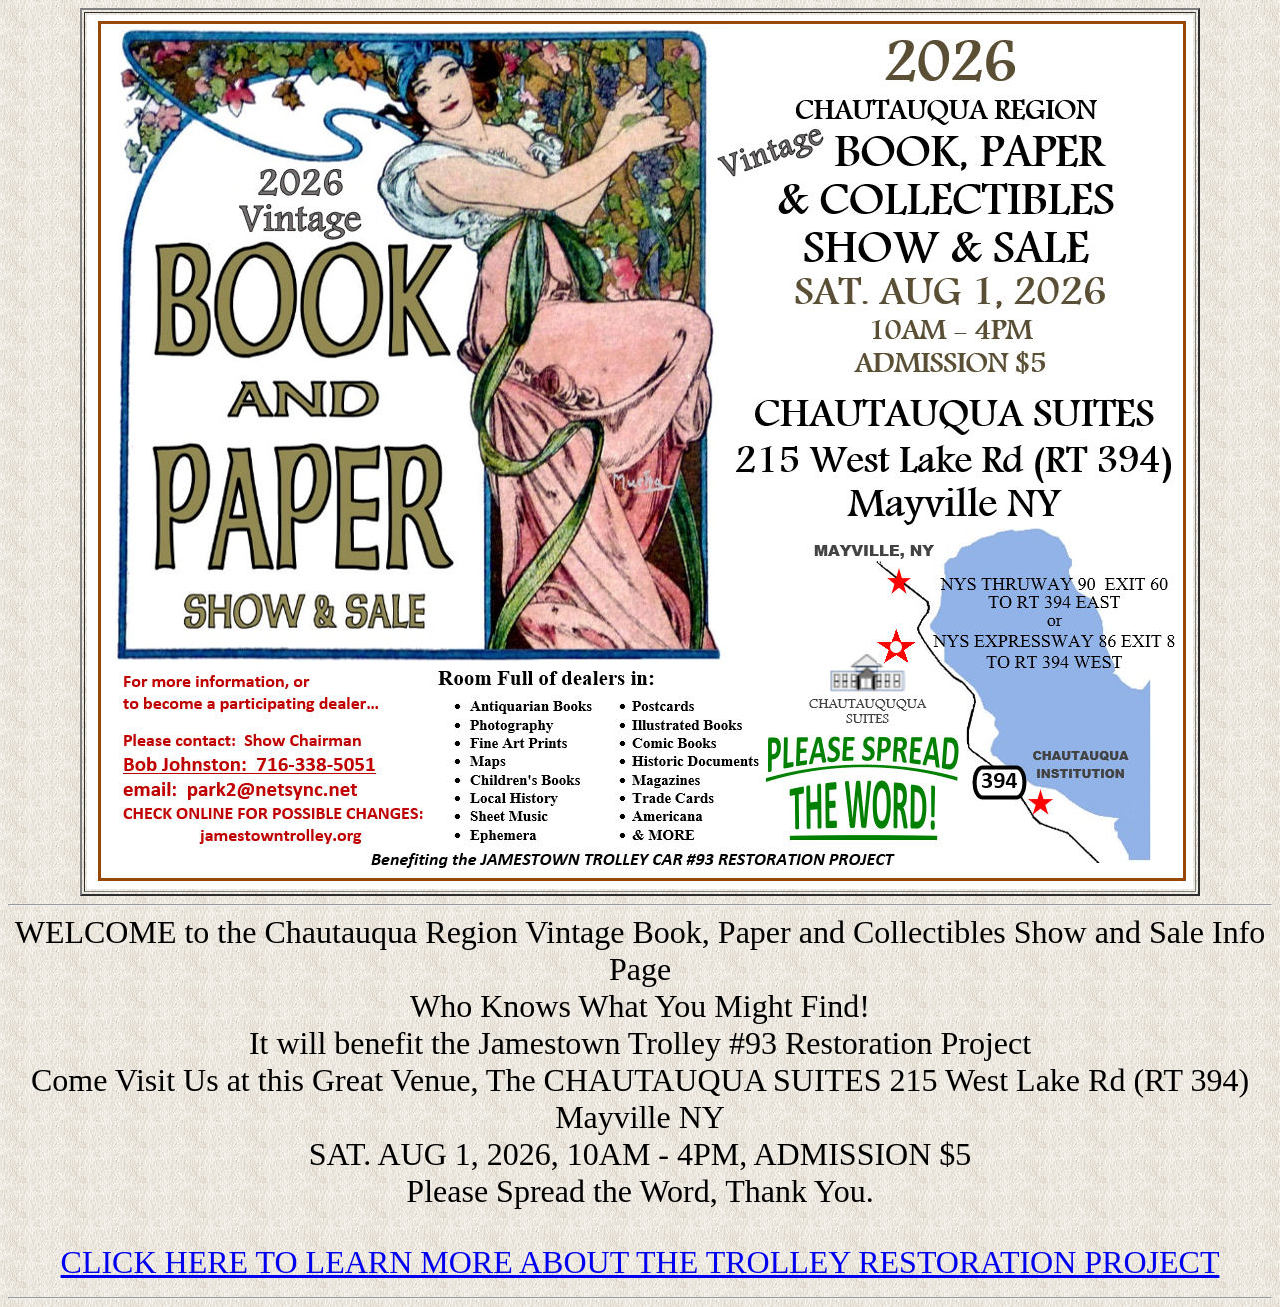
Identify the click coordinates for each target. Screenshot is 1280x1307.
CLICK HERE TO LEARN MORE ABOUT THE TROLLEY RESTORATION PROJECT (640, 1262)
